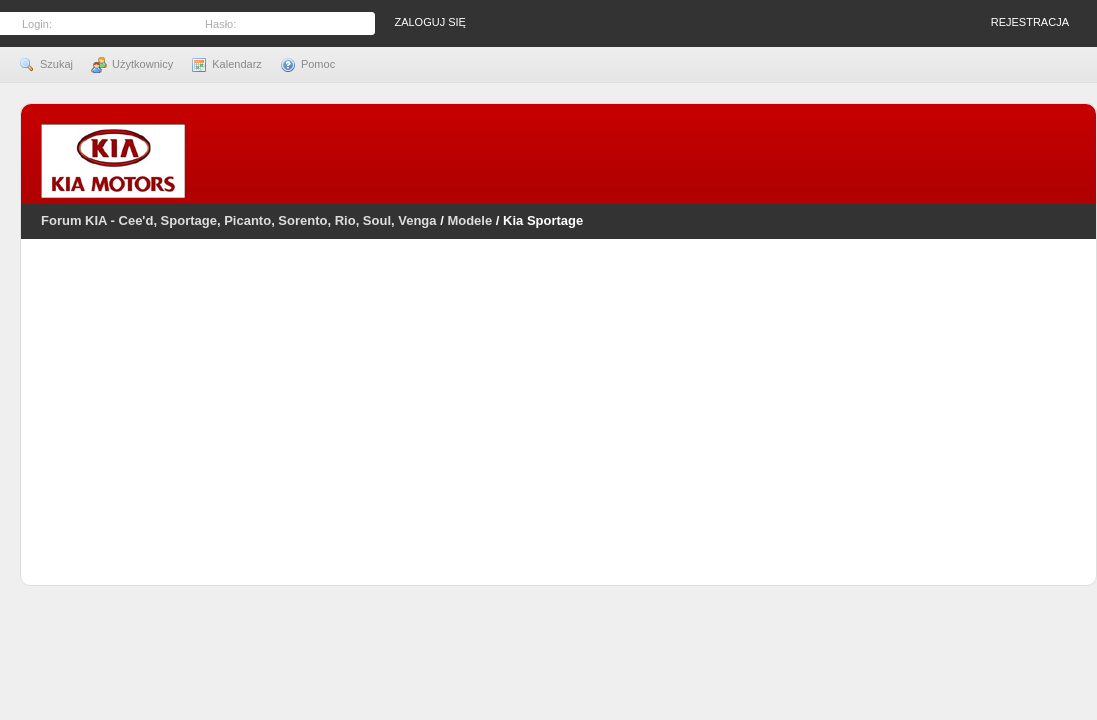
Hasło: (220, 24)
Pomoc (307, 64)
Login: (37, 24)
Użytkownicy (132, 64)
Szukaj (46, 64)
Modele (469, 220)
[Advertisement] (558, 425)
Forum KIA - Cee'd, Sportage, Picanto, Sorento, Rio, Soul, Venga (239, 220)
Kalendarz (226, 64)
